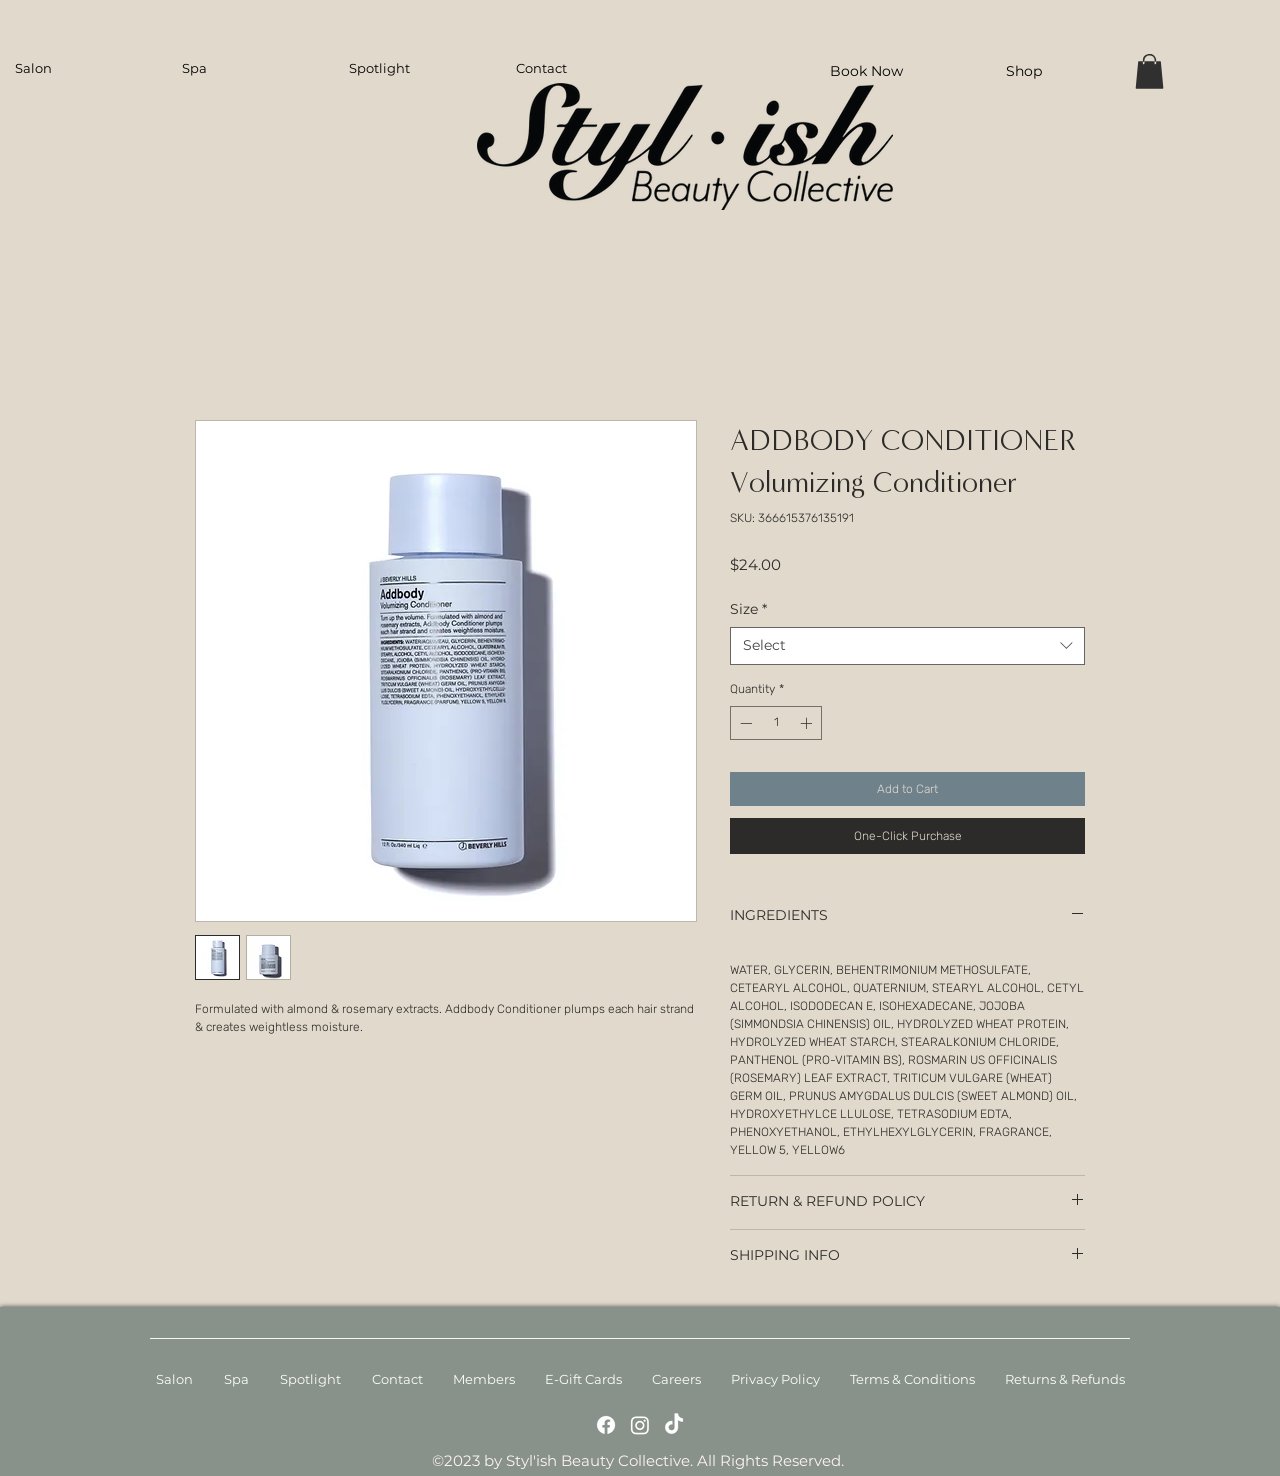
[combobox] (907, 646)
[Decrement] (744, 723)
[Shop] (1024, 70)
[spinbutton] (776, 723)
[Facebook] (606, 1425)
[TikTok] (674, 1425)
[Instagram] (640, 1425)
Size (748, 609)
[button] (1149, 71)
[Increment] (808, 723)
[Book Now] (866, 70)
